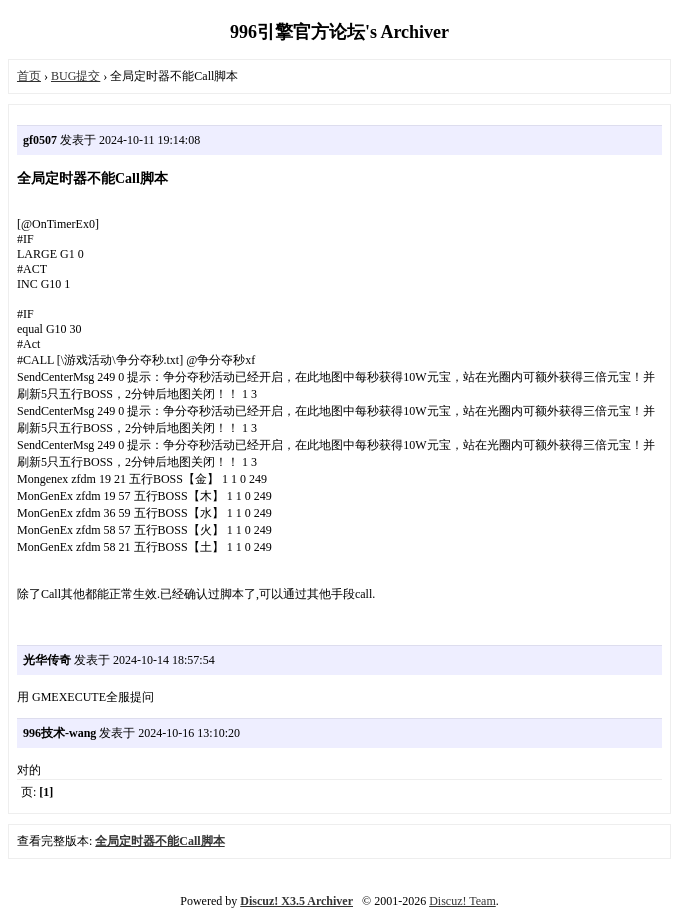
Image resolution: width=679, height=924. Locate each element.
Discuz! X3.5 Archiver (296, 901)
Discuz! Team (462, 901)
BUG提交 (75, 76)
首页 (29, 76)
